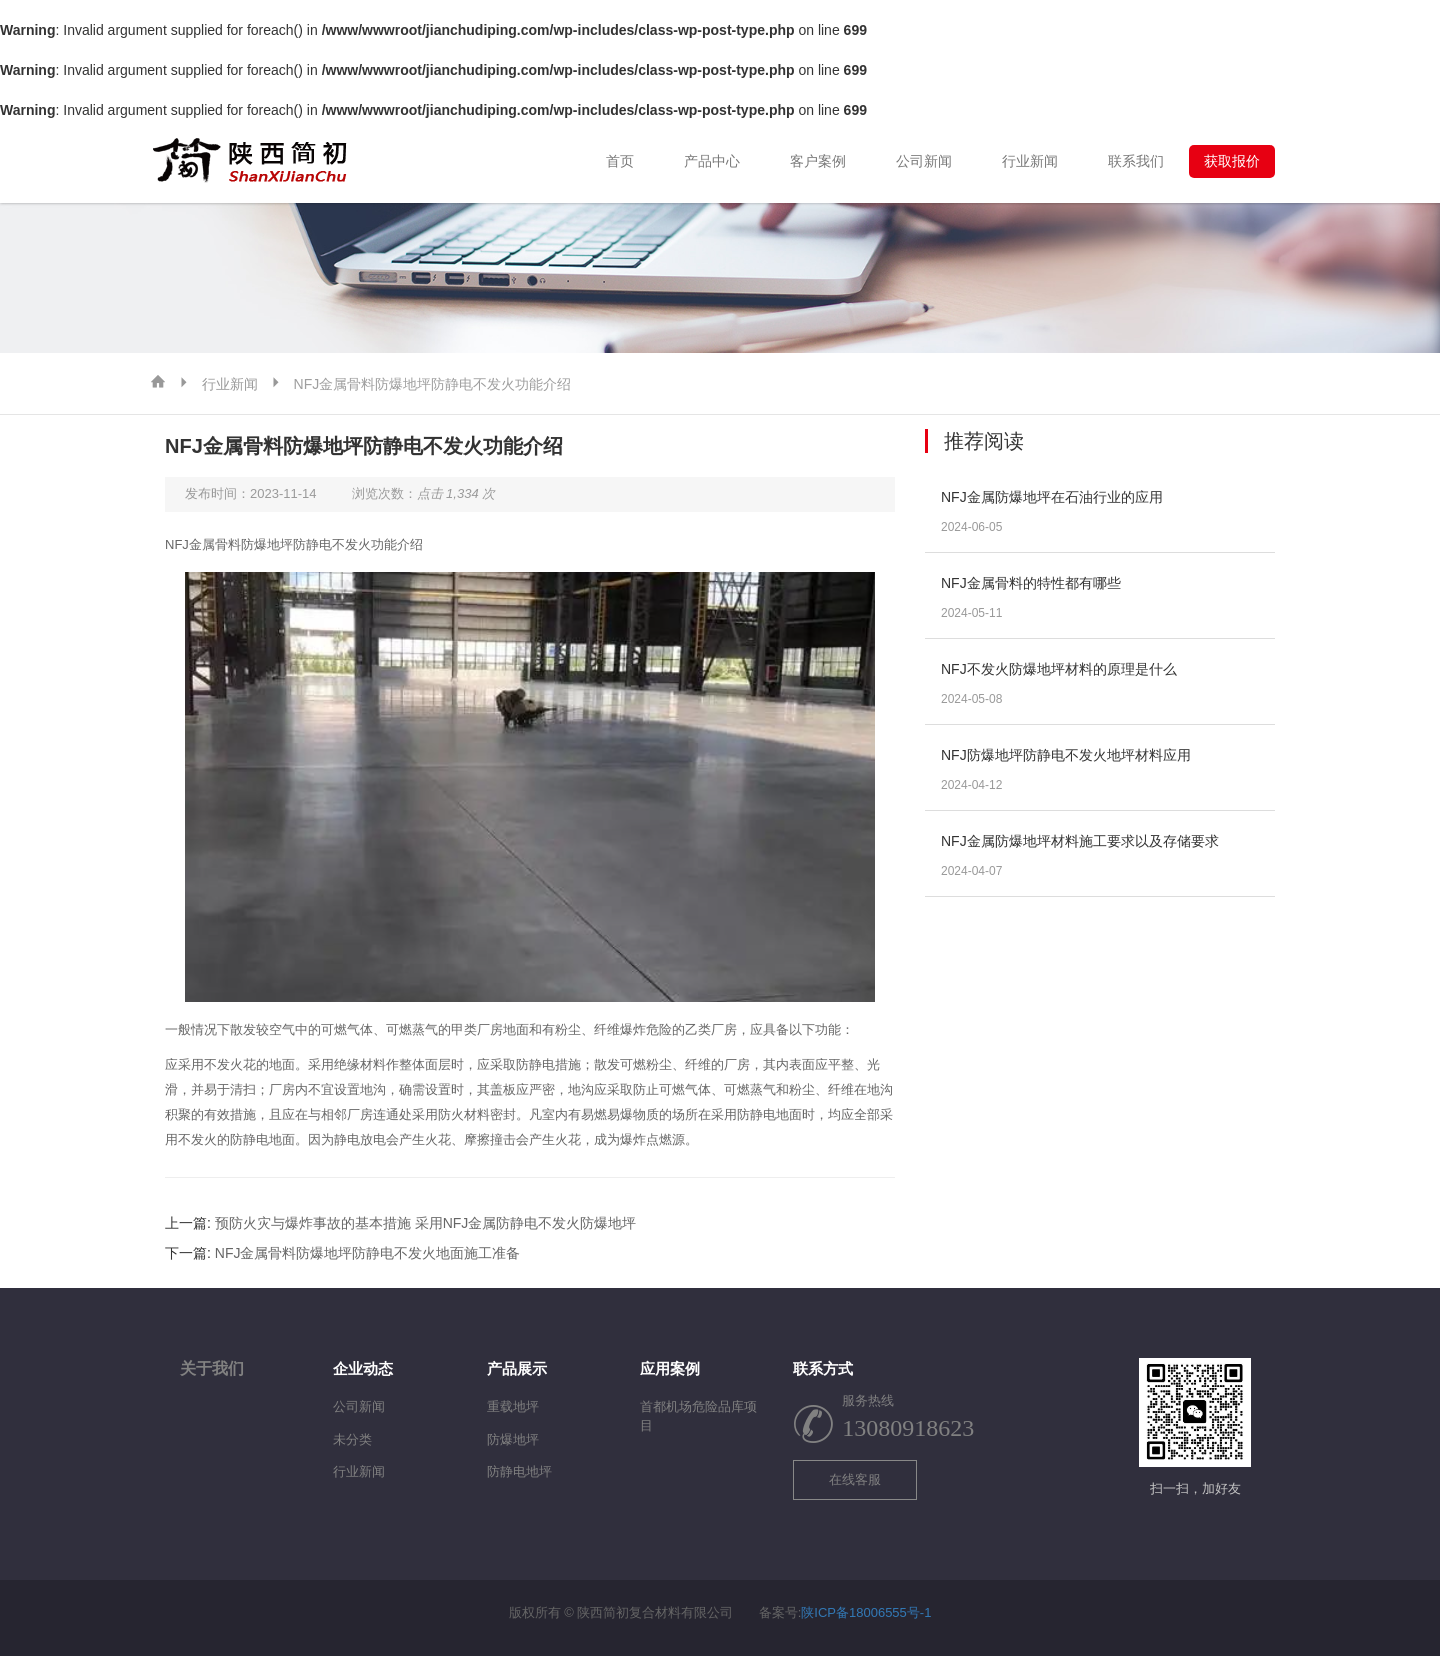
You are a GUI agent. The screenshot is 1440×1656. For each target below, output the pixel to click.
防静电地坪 (519, 1471)
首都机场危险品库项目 (698, 1416)
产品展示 (517, 1368)
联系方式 (823, 1368)
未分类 (352, 1439)
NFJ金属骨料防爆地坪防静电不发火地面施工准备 (368, 1253)
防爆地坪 (513, 1439)
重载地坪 (513, 1406)
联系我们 (1136, 161)
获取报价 (1232, 161)
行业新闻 (1030, 161)
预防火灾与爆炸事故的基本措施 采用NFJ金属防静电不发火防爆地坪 (426, 1223)
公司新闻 (924, 161)
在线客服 (855, 1479)
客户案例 (818, 161)
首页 (620, 161)
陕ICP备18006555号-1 (866, 1612)
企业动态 (363, 1368)
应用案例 (670, 1368)
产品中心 (712, 161)
